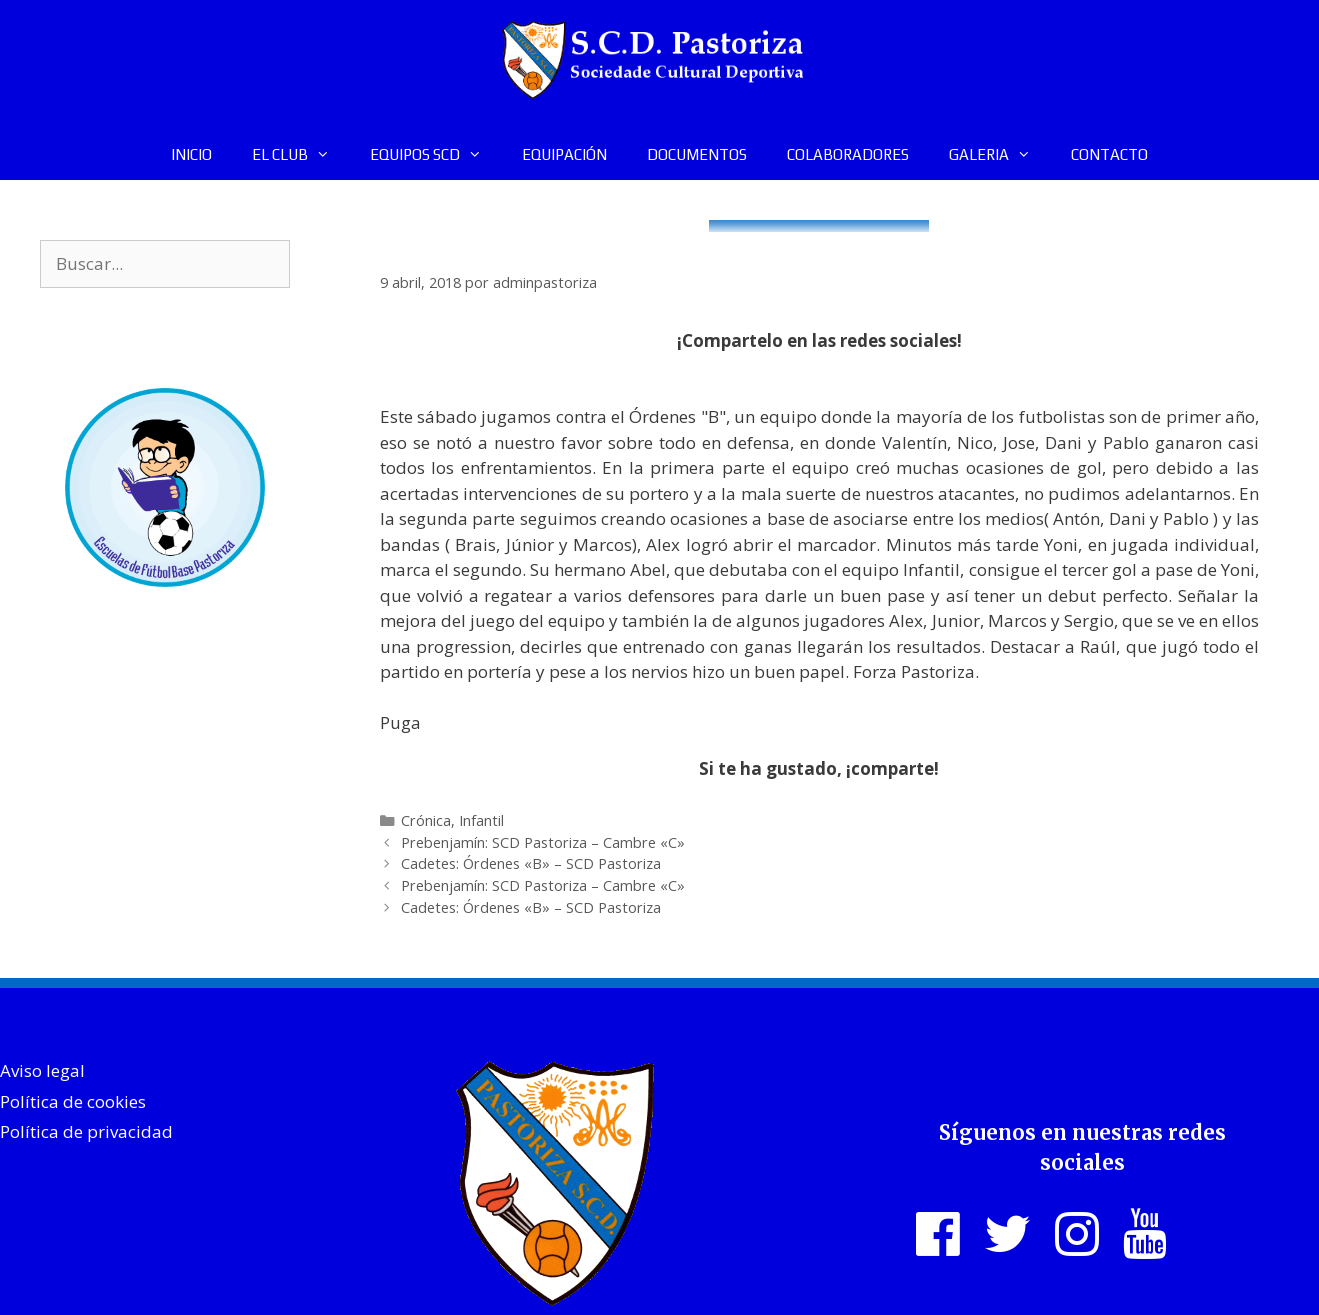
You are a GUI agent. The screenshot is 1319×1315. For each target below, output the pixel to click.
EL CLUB (301, 155)
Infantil (481, 820)
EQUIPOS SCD (436, 155)
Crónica (426, 820)
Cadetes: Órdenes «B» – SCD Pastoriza (531, 863)
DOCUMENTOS (697, 154)
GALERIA (1000, 155)
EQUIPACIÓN (564, 154)
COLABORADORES (848, 154)
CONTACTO (1109, 154)
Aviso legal (42, 1070)
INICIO (191, 154)
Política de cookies (73, 1101)
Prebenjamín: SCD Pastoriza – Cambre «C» (543, 842)
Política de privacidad (86, 1131)
